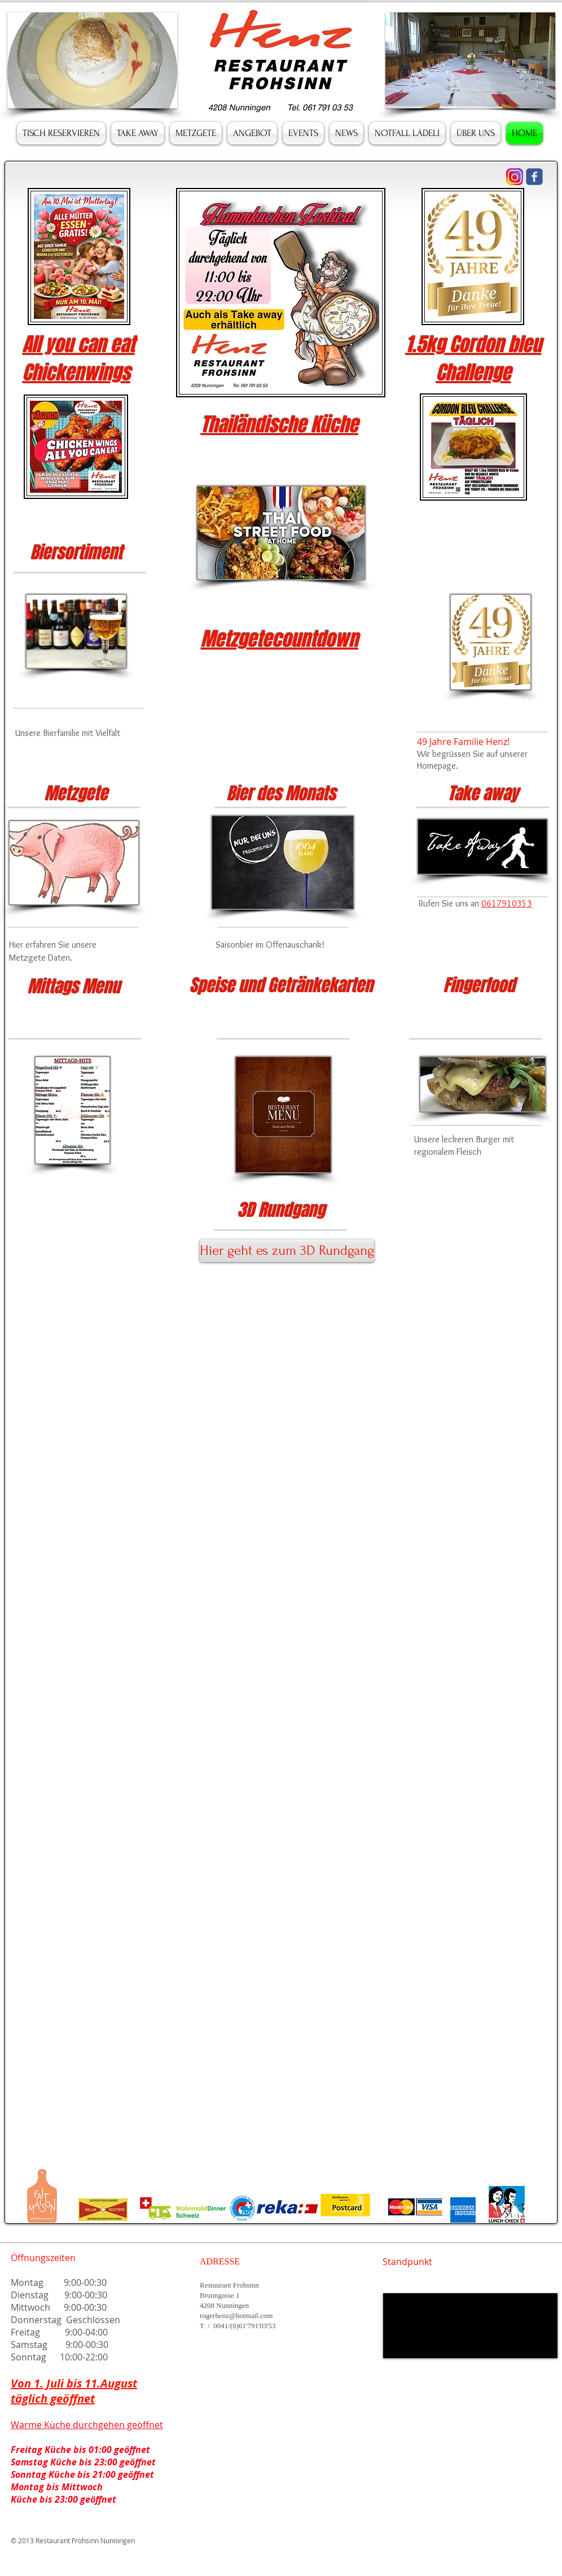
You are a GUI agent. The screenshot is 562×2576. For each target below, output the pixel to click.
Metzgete (76, 793)
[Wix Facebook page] (534, 176)
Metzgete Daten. (40, 957)
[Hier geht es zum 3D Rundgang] (287, 1250)
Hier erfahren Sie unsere (54, 944)
